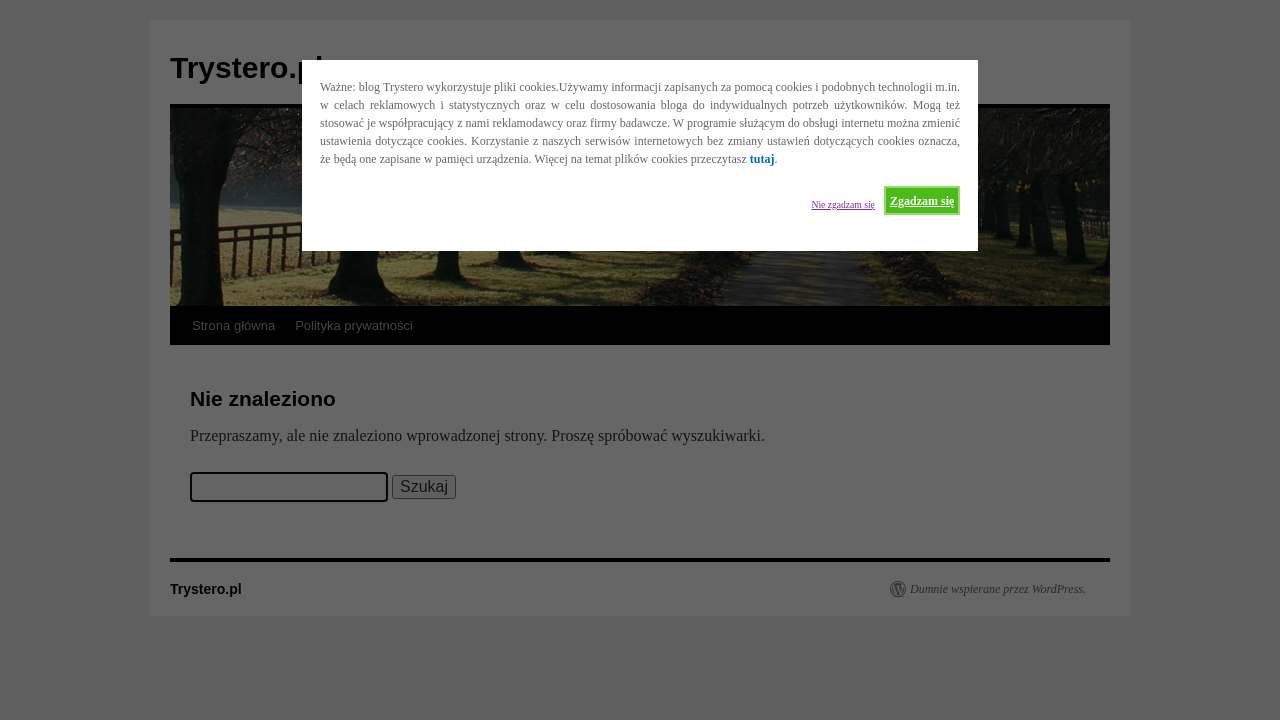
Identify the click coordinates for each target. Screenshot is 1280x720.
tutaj (762, 159)
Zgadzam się (922, 201)
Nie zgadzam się (842, 204)
